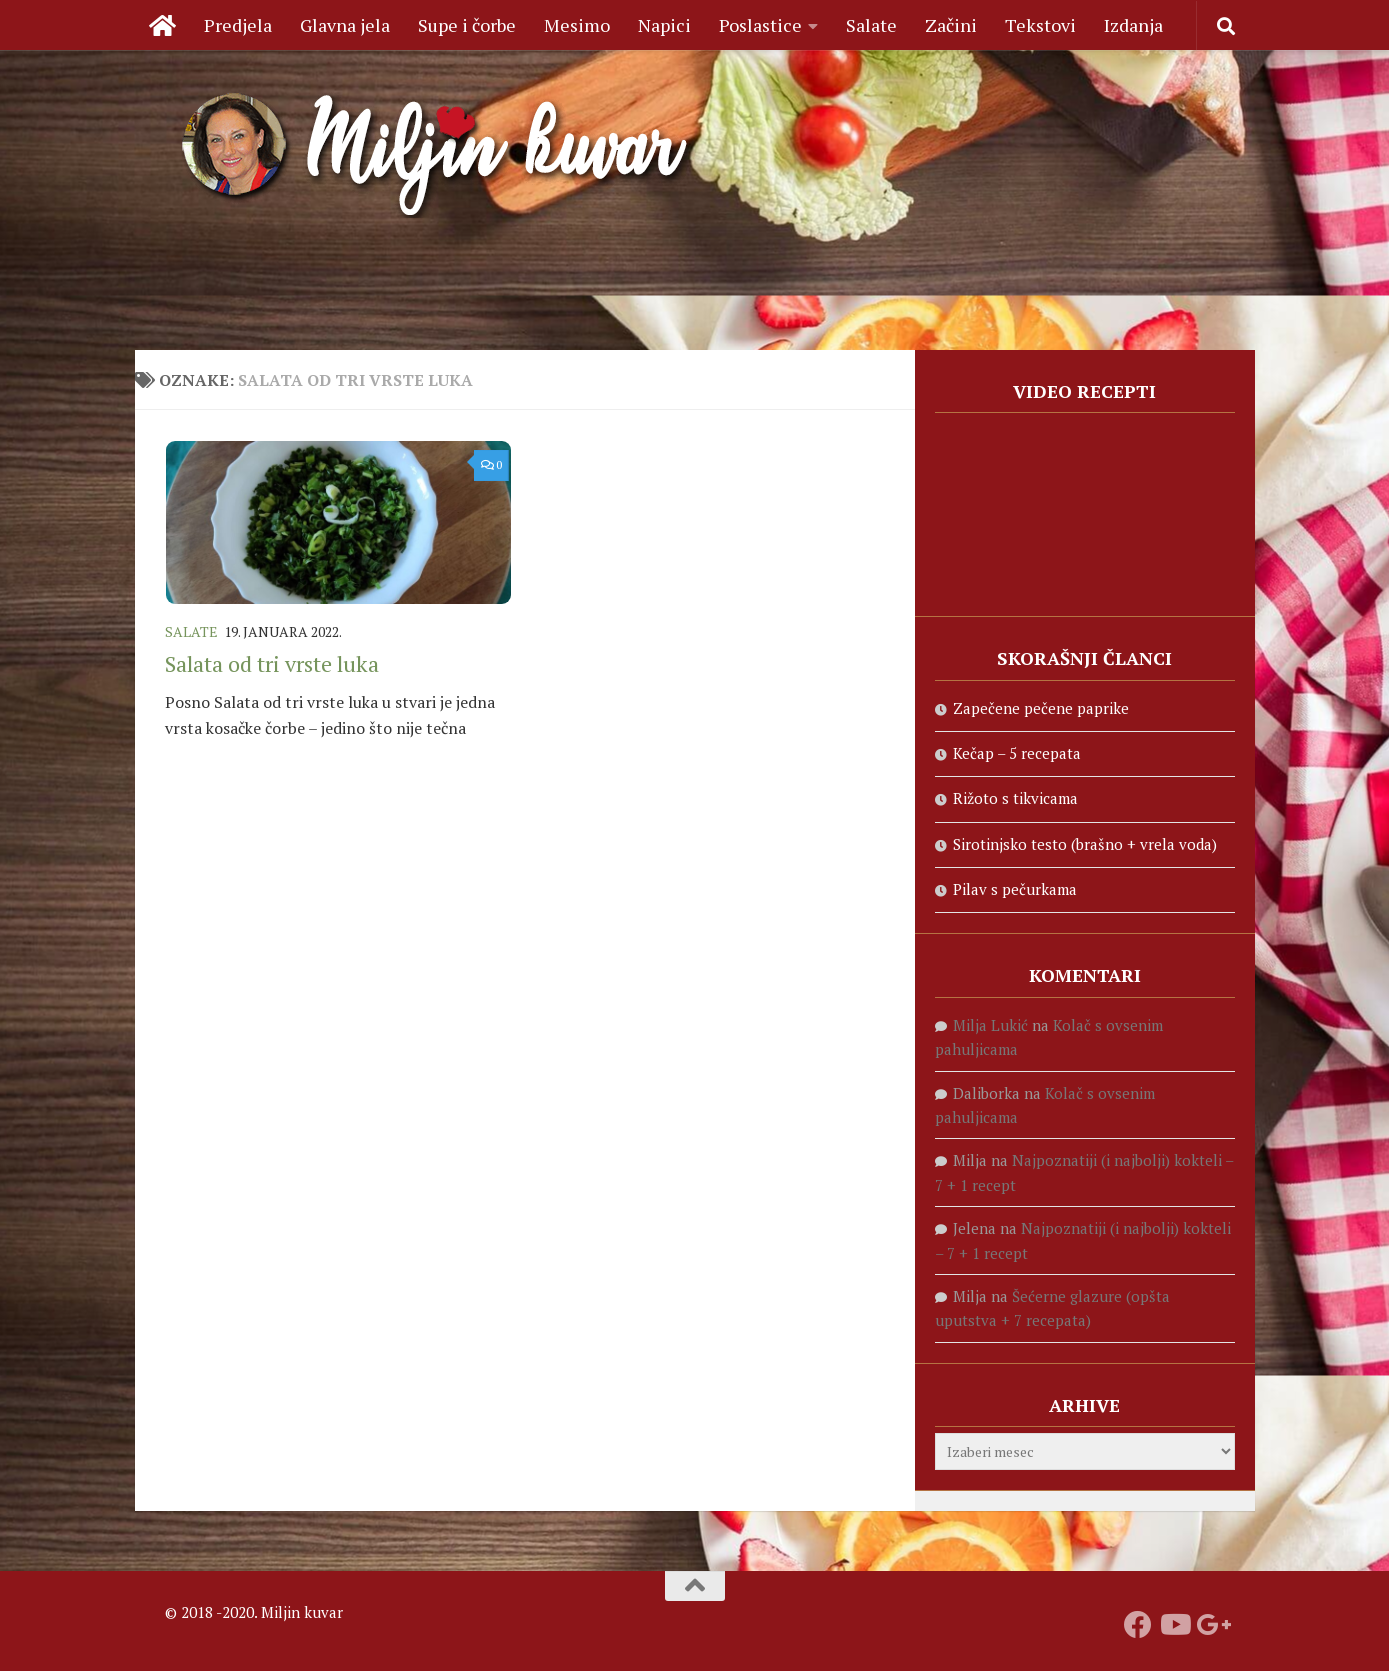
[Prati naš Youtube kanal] (1174, 1625)
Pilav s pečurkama (1015, 889)
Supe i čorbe (467, 25)
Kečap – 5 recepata (1017, 753)
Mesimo (577, 25)
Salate (871, 25)
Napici (664, 25)
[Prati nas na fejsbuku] (1138, 1625)
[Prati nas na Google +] (1210, 1625)
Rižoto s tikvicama (1015, 798)
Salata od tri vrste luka (272, 663)
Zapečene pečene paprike (1041, 708)
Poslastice (760, 25)
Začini (951, 25)
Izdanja (1133, 25)
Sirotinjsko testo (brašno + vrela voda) (1085, 844)
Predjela (238, 25)
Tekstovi (1040, 25)
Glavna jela (345, 25)
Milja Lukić (990, 1025)
